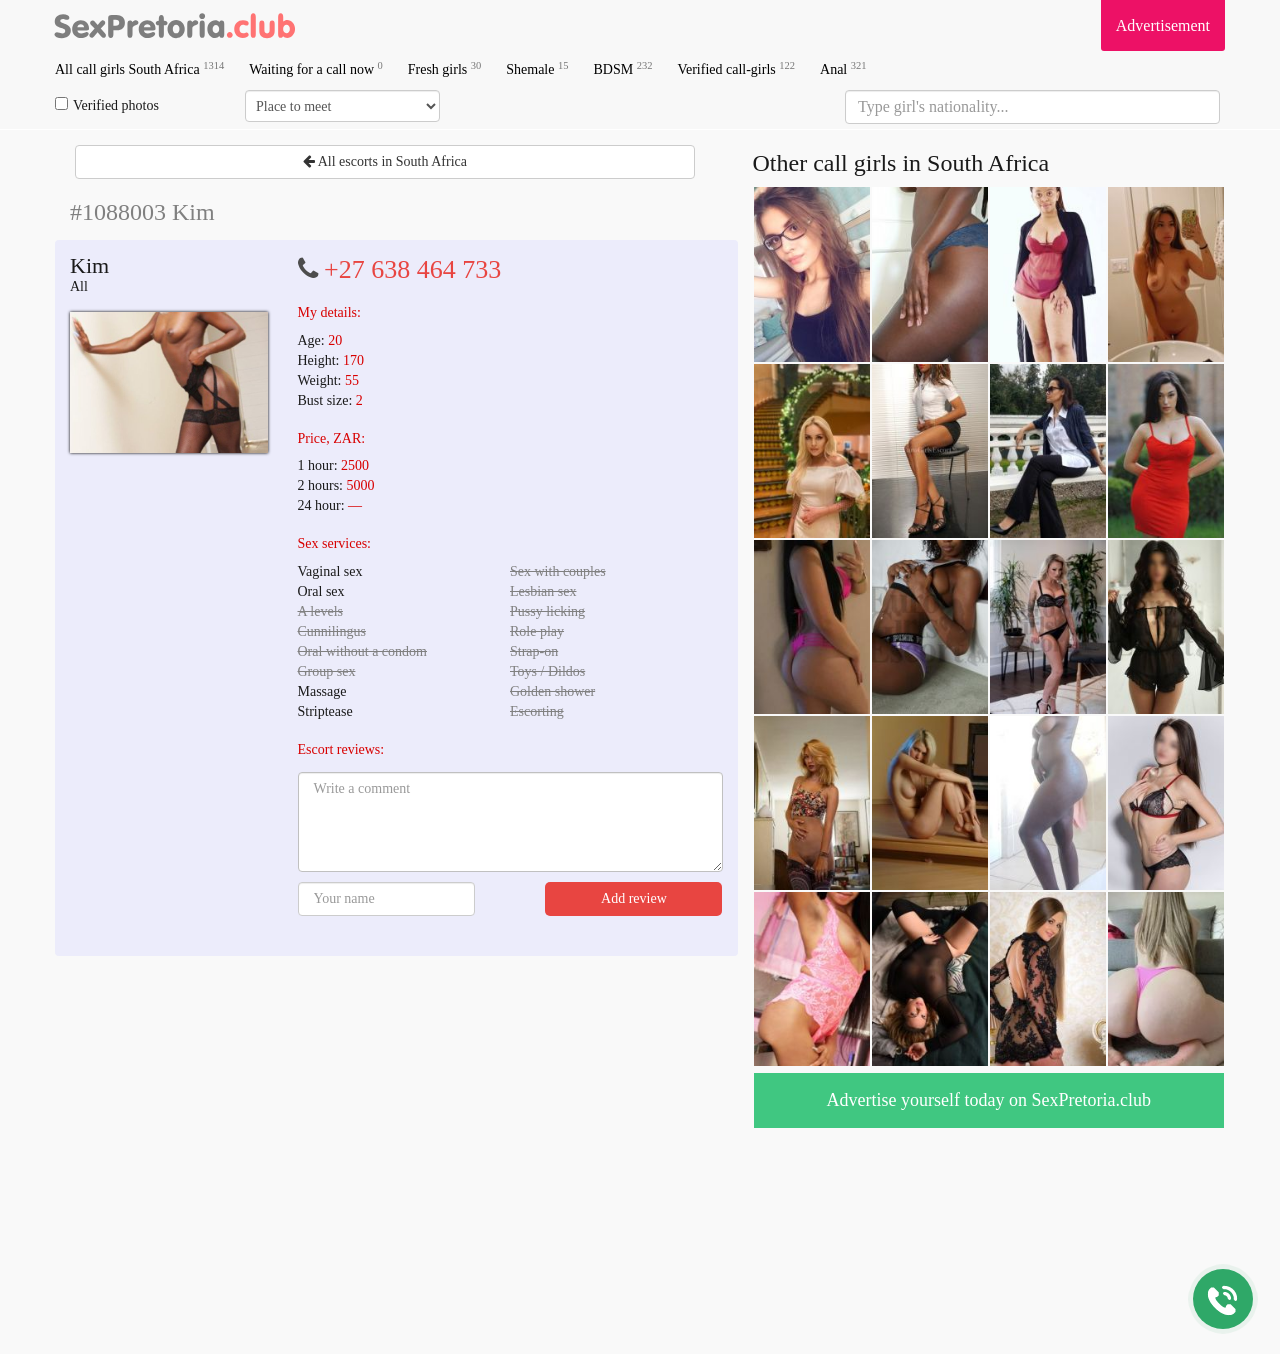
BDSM (622, 68)
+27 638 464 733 (412, 269)
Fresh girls (445, 68)
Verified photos (107, 105)
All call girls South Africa (139, 68)
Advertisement (1163, 25)
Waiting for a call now (316, 68)
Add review (634, 898)
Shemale (537, 68)
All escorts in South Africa (385, 161)
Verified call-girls (736, 68)
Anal (843, 68)
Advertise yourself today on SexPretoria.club (989, 1100)
